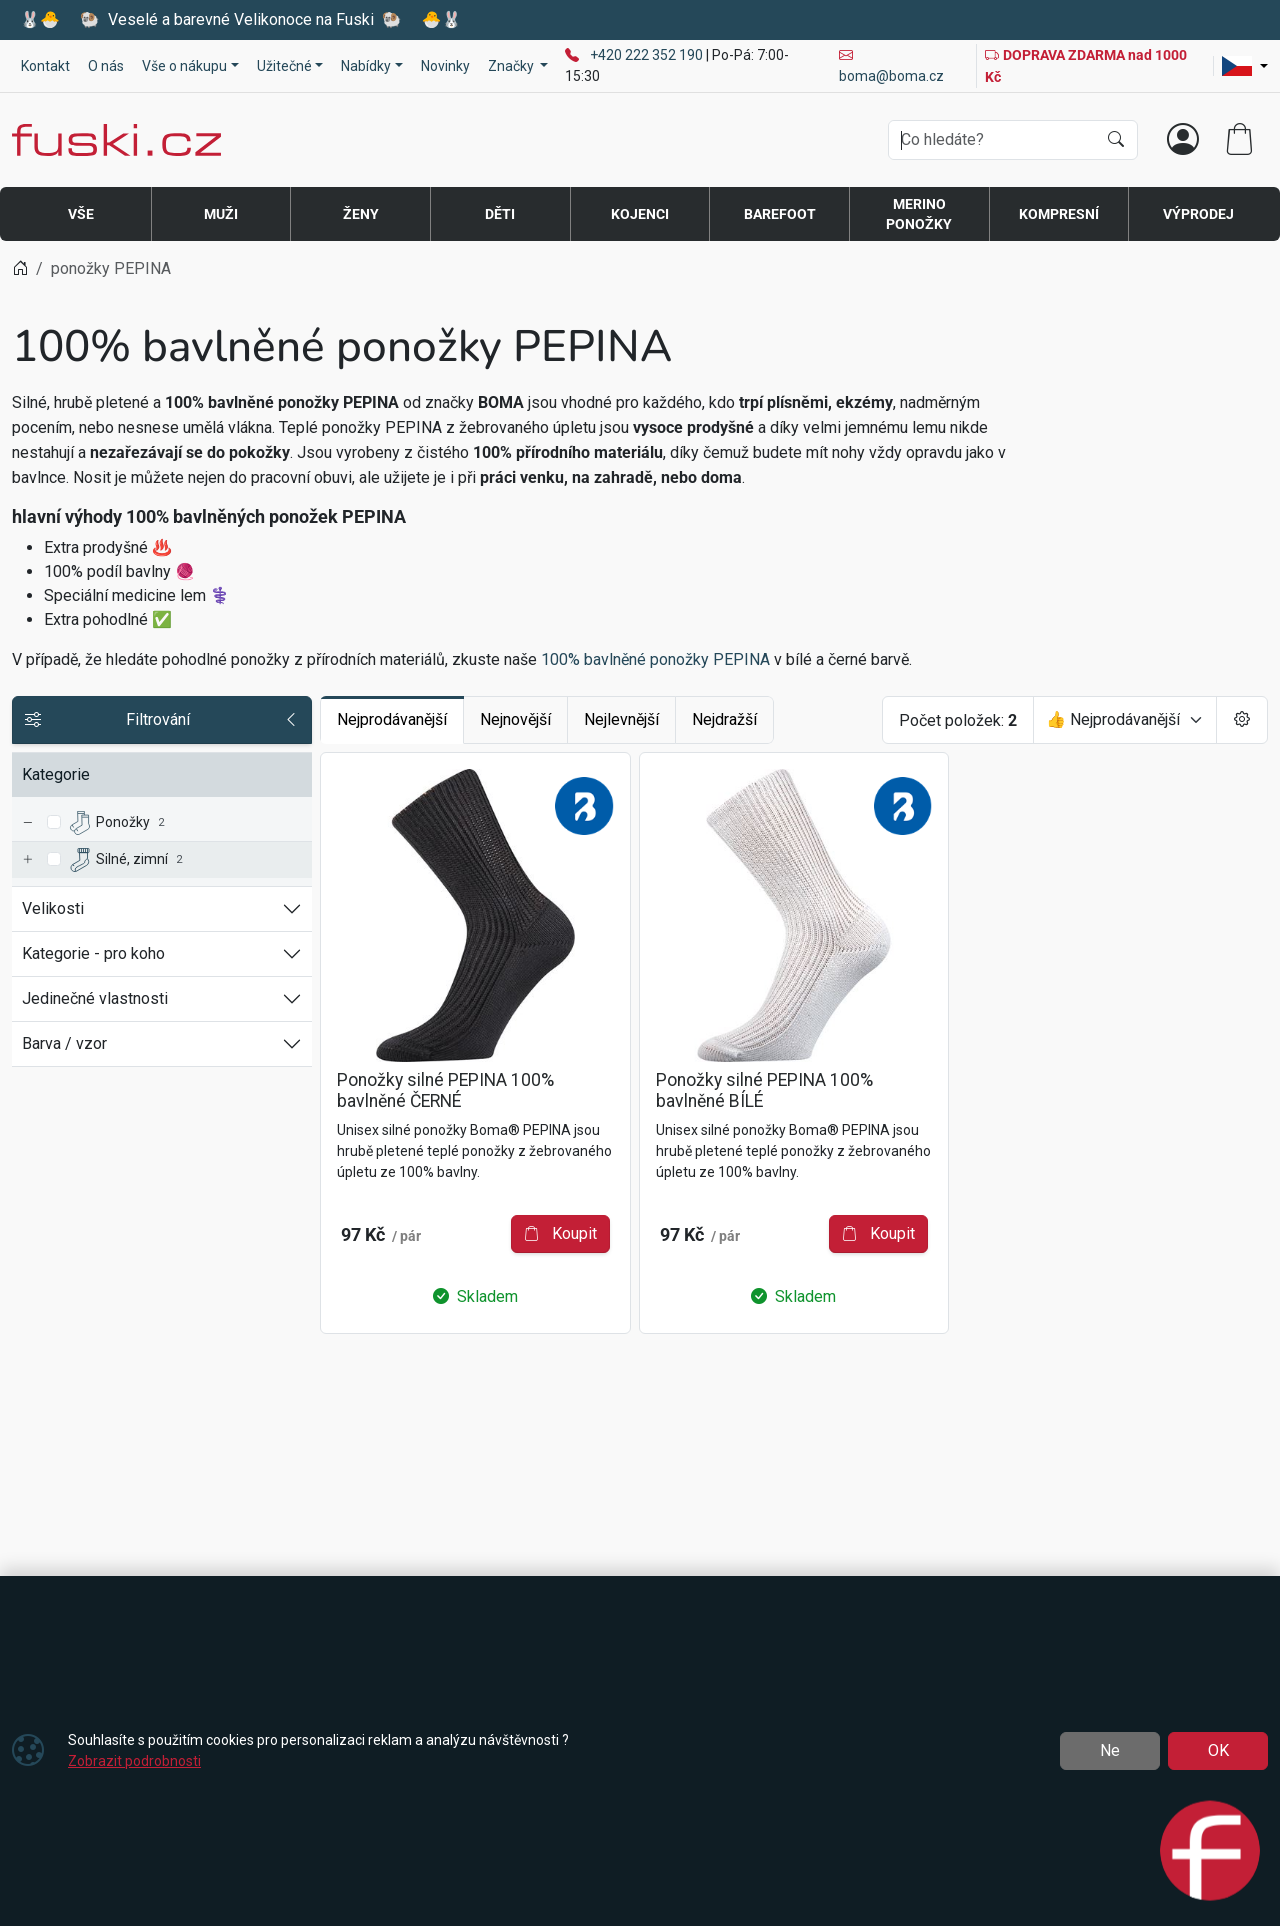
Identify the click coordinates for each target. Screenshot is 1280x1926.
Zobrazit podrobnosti (134, 1761)
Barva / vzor (64, 1043)
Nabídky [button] (366, 66)
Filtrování (162, 720)
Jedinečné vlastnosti (95, 998)
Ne (1110, 1750)
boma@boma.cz (891, 65)
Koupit (560, 1233)
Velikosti (53, 908)
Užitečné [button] (284, 66)
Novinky (445, 66)
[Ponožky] (26, 823)
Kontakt (45, 66)
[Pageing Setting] (1242, 720)
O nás (106, 66)
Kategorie (56, 774)
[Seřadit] (1125, 720)
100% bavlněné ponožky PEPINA (655, 659)
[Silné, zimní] (26, 860)
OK (1218, 1750)
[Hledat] (1116, 140)
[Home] (20, 268)
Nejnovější (515, 719)
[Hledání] (992, 140)
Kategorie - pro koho (93, 953)
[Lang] (1245, 66)
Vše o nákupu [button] (184, 66)
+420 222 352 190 (648, 55)
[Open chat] (1210, 1853)
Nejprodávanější (392, 719)
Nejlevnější (621, 719)
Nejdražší (724, 719)
